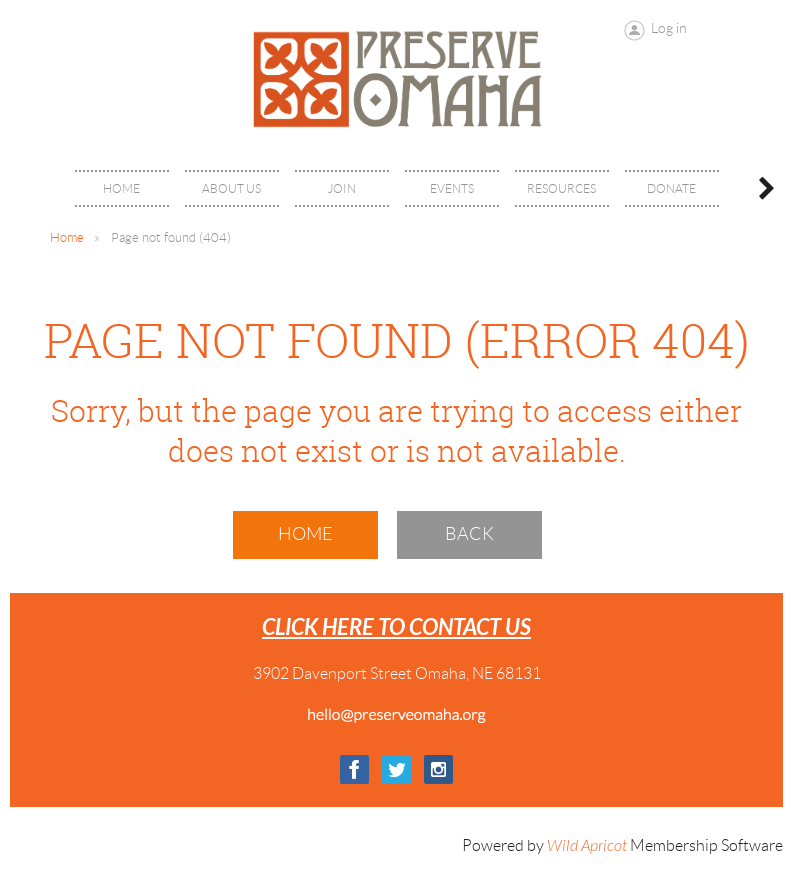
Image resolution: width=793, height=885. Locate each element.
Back (469, 534)
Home (67, 237)
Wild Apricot (587, 846)
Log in (669, 28)
